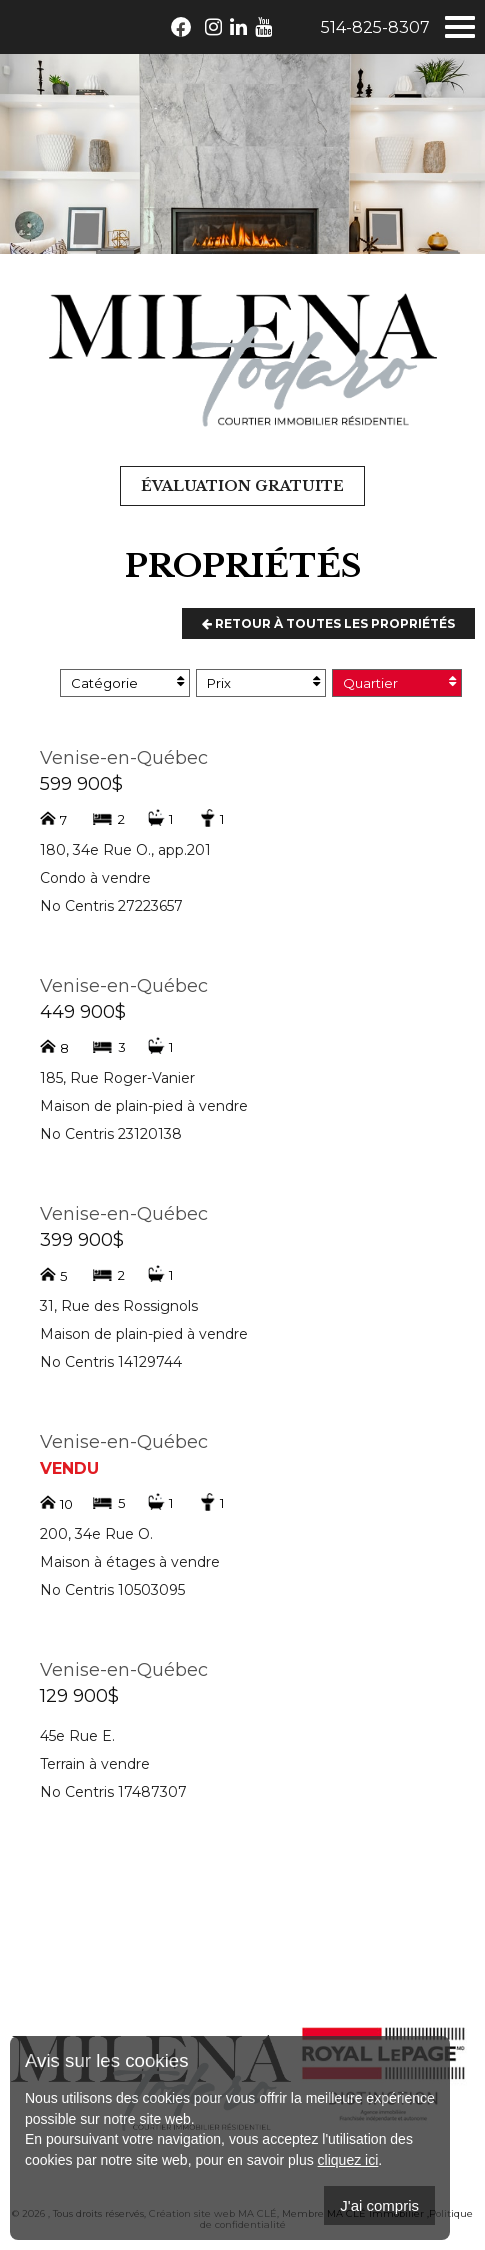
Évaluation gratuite (242, 486)
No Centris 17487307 (113, 1792)
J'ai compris (379, 2205)
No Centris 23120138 (111, 1134)
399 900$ (82, 1240)
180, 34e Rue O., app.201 (125, 850)
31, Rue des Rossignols (119, 1306)
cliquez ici (348, 2160)
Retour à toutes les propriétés (328, 623)
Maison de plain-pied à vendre (144, 1106)
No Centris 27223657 (111, 906)
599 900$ (81, 784)
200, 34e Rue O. (96, 1534)
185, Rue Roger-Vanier (117, 1078)
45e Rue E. (77, 1736)
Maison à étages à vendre (130, 1562)
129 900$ (79, 1696)
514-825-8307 (375, 27)
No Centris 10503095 (112, 1590)
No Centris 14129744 (111, 1362)
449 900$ (83, 1012)
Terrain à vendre (95, 1764)
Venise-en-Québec (124, 758)
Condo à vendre (95, 878)
